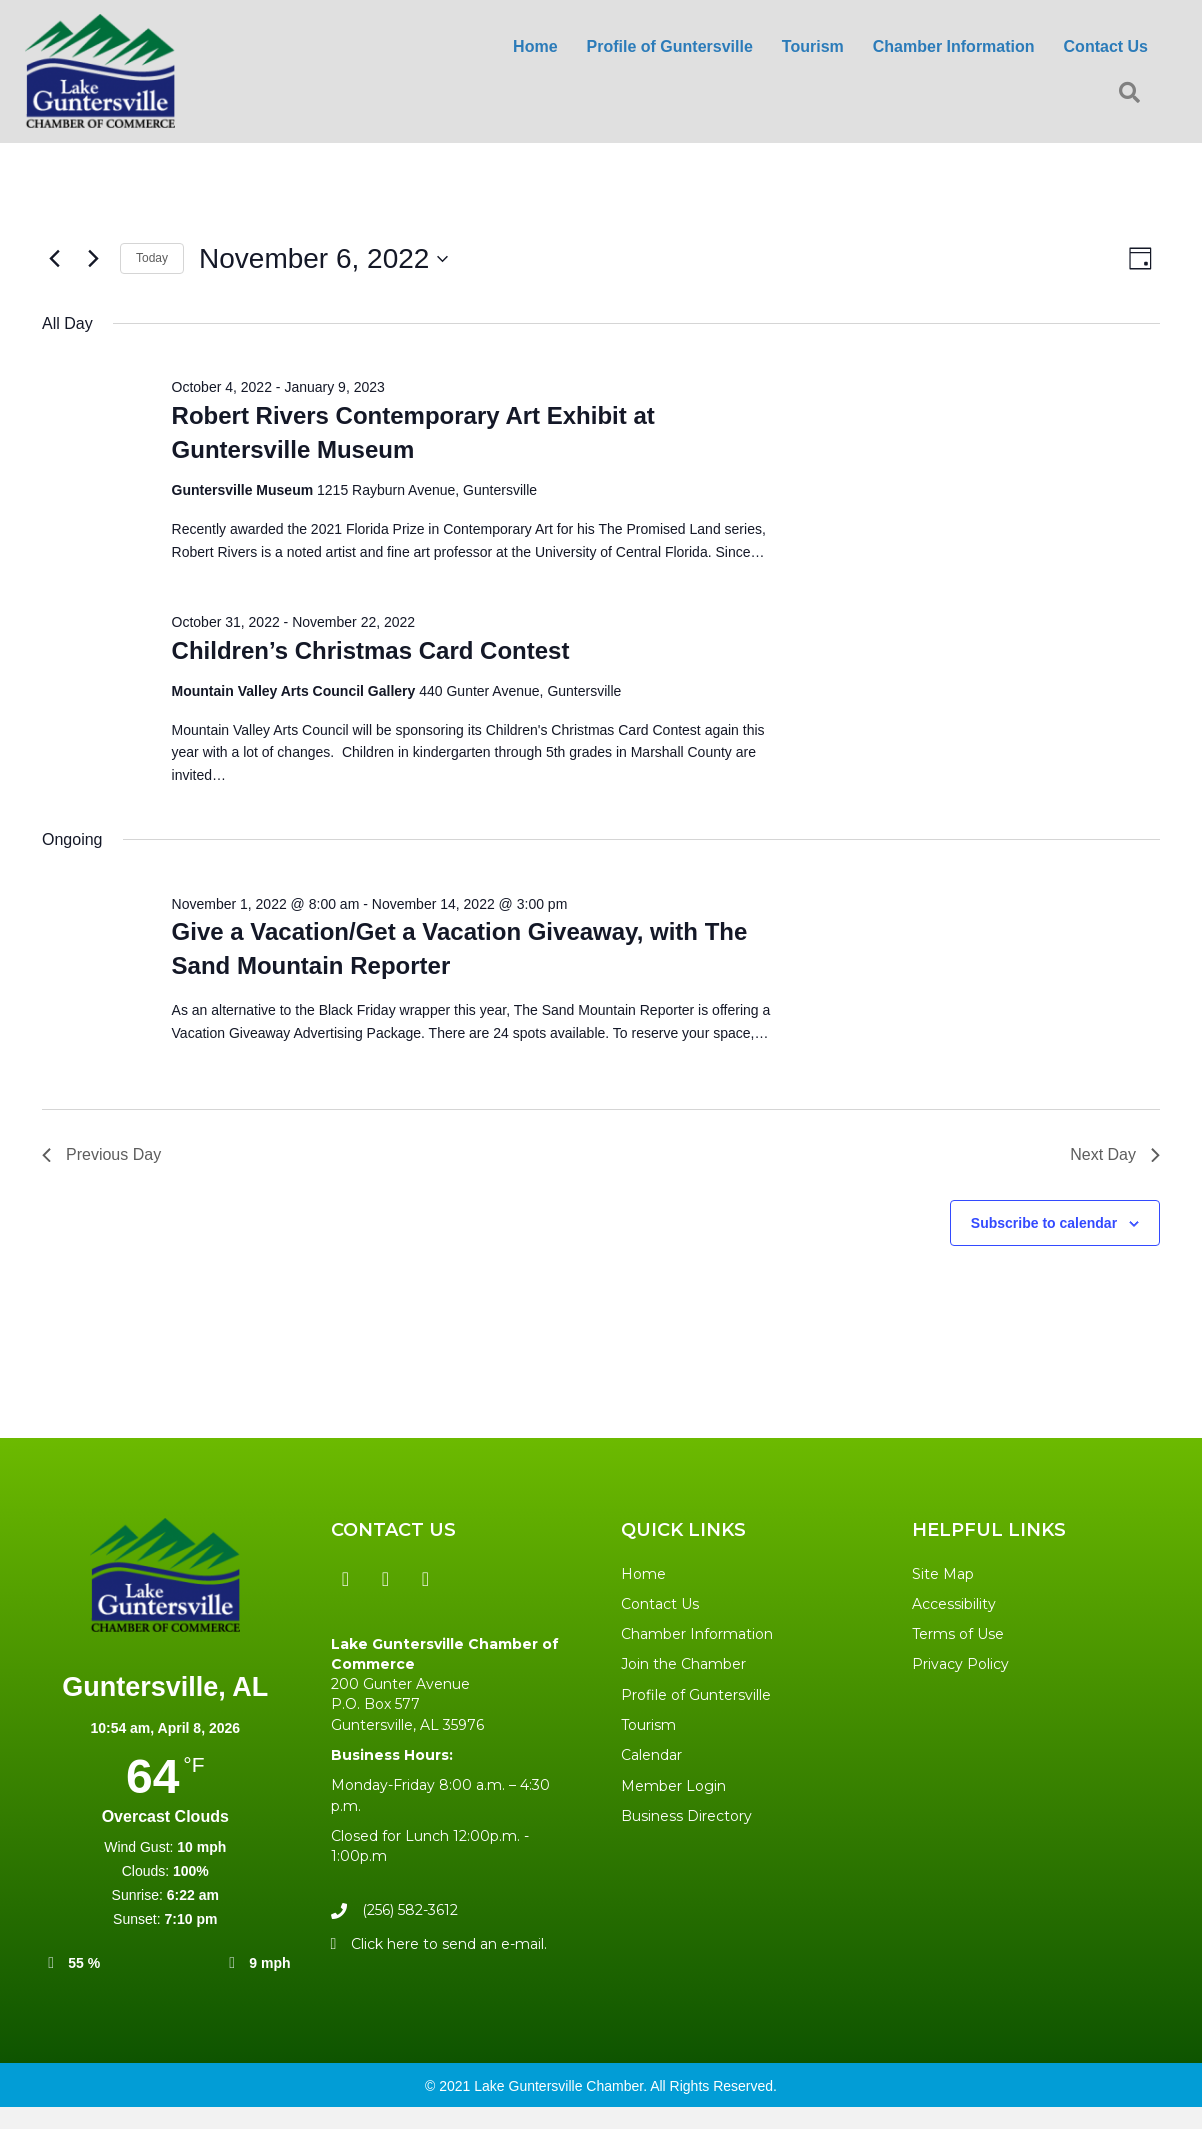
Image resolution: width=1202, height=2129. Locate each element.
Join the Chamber (683, 1664)
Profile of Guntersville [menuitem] (670, 46)
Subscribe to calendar (1044, 1223)
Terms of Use (958, 1634)
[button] (1133, 93)
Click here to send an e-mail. (449, 1944)
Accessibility (954, 1604)
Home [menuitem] (535, 46)
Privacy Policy (960, 1664)
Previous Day (101, 1154)
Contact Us (660, 1604)
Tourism (648, 1725)
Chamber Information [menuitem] (954, 46)
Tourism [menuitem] (813, 46)
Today (152, 258)
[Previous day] (54, 259)
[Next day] (93, 259)
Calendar (651, 1755)
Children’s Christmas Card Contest (371, 650)
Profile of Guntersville (696, 1695)
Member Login (673, 1786)
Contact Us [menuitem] (1106, 46)
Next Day (1115, 1154)
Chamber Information (697, 1634)
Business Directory (686, 1816)
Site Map (943, 1574)
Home (643, 1574)
